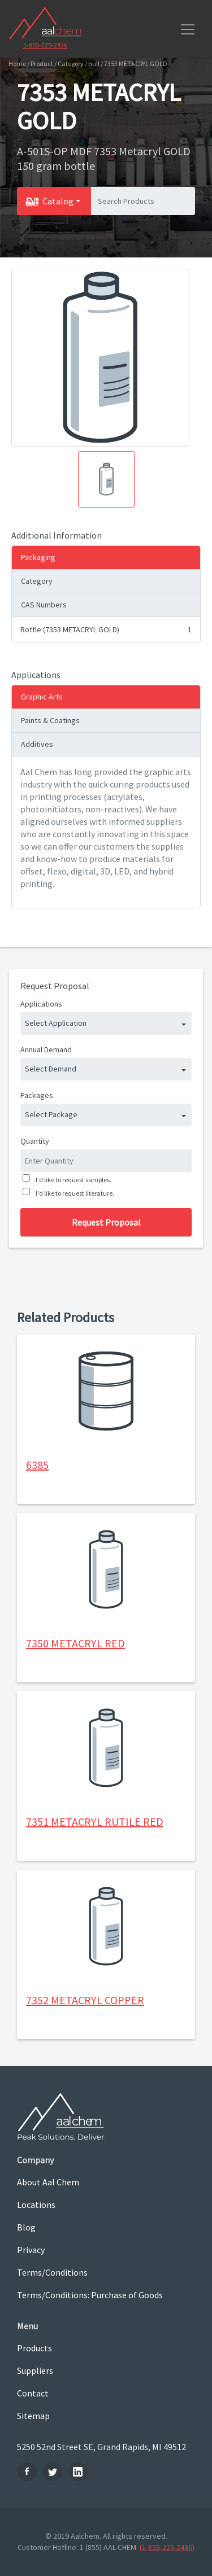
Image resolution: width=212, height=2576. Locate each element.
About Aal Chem (48, 2182)
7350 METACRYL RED (75, 1643)
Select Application (55, 1023)
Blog (26, 2227)
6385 (37, 1465)
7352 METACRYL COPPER (85, 2000)
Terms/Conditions (52, 2272)
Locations (36, 2204)
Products (34, 2348)
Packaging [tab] (38, 557)
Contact (33, 2393)
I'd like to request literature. (73, 1193)
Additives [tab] (37, 744)
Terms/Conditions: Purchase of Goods (90, 2295)
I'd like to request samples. (72, 1179)
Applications (41, 1004)
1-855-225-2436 (45, 45)
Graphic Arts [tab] (42, 697)
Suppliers (35, 2370)
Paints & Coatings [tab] (50, 720)
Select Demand (50, 1069)
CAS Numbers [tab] (44, 605)
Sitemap (33, 2415)
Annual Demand (46, 1049)
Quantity (34, 1141)
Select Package (51, 1114)
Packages (36, 1095)
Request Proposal (106, 1222)
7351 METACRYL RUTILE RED (94, 1821)
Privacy (31, 2249)
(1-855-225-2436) (167, 2547)
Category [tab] (37, 581)
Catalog (57, 201)
